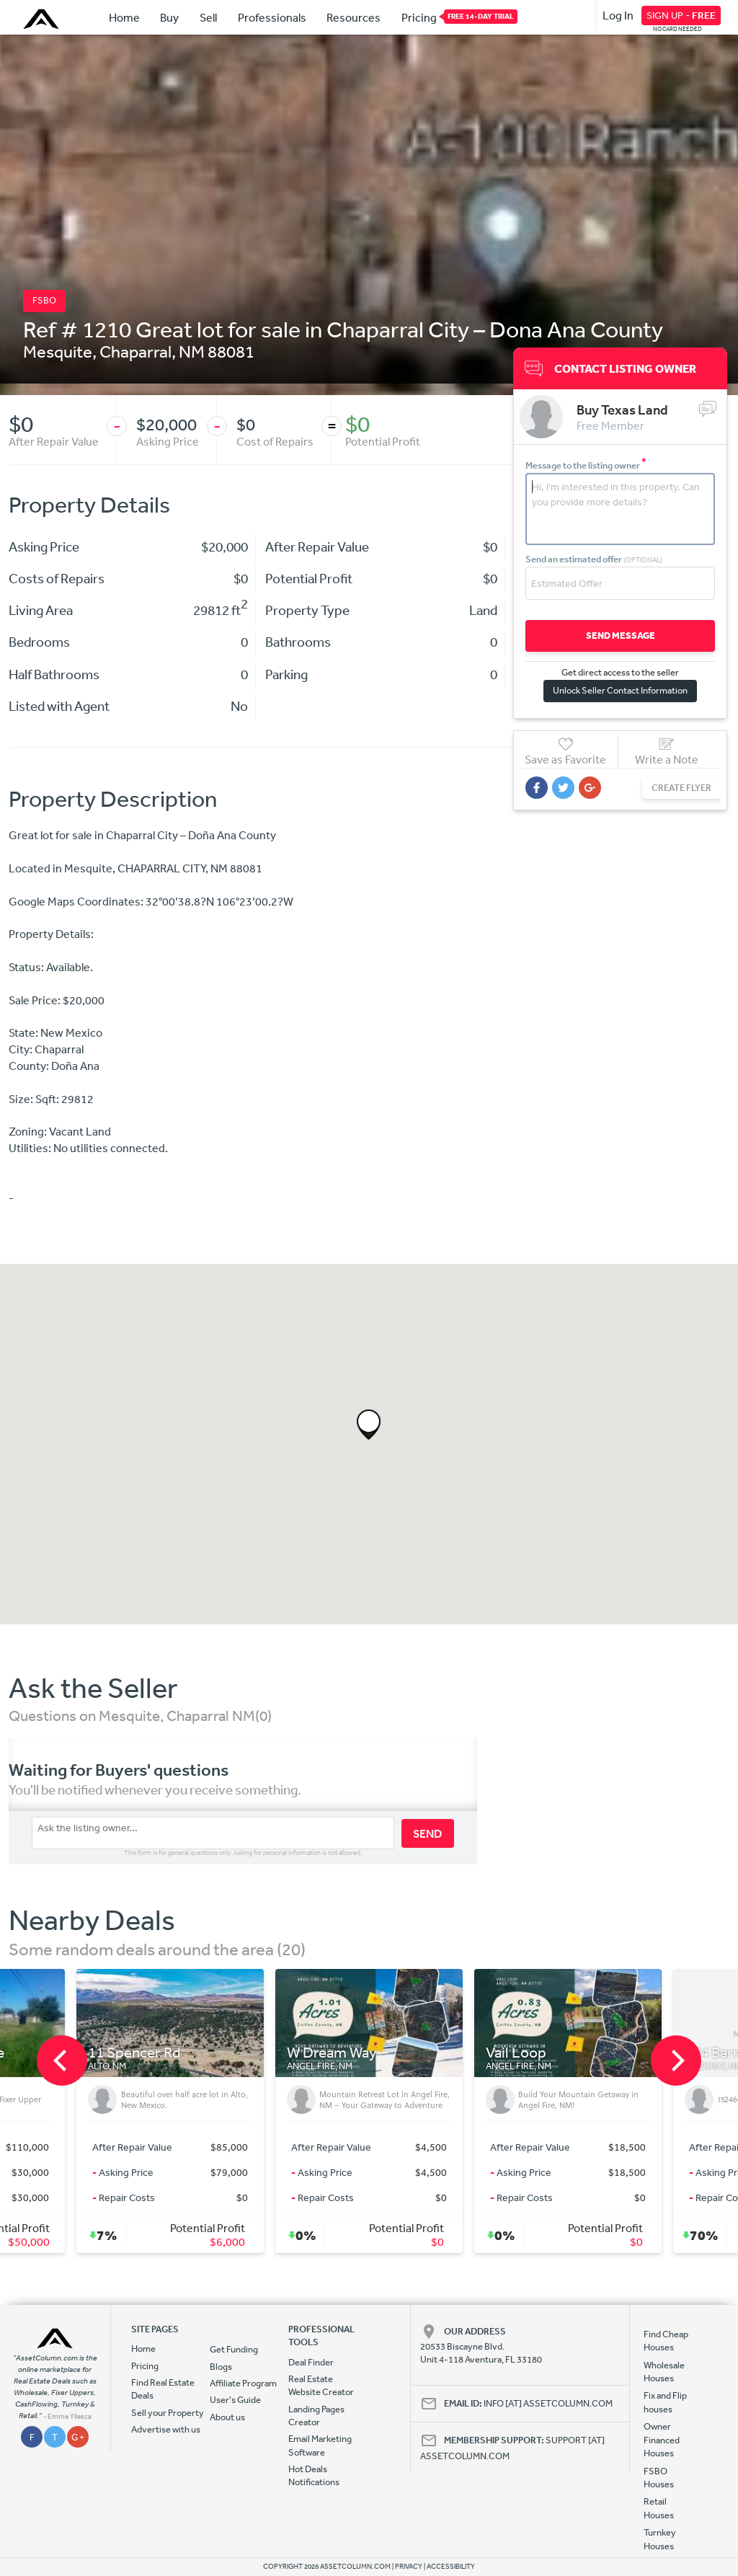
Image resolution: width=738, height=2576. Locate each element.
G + (77, 2437)
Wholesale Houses (664, 2371)
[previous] (62, 2060)
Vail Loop (516, 2053)
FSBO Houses (659, 2477)
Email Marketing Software (320, 2445)
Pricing (419, 16)
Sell (208, 17)
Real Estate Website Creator (321, 2385)
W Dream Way (332, 2053)
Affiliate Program (243, 2383)
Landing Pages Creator (316, 2415)
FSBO (44, 300)
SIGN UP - (681, 15)
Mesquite (57, 351)
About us (227, 2417)
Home (124, 17)
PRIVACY (408, 2567)
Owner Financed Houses (662, 2439)
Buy (169, 17)
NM (192, 351)
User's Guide (235, 2400)
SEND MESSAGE (620, 635)
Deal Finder (311, 2362)
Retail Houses (659, 2507)
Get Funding (234, 2349)
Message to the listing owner (585, 465)
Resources (353, 17)
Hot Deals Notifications (313, 2475)
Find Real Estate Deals (163, 2389)
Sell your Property (167, 2413)
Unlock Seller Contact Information (620, 690)
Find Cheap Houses (666, 2340)
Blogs (221, 2366)
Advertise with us (165, 2429)
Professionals (272, 17)
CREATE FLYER (681, 788)
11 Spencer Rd (134, 2053)
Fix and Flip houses (665, 2402)
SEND (428, 1833)
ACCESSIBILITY (451, 2567)
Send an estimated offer (593, 559)
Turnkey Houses (660, 2538)
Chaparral (135, 351)
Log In (618, 15)
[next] (676, 2060)
